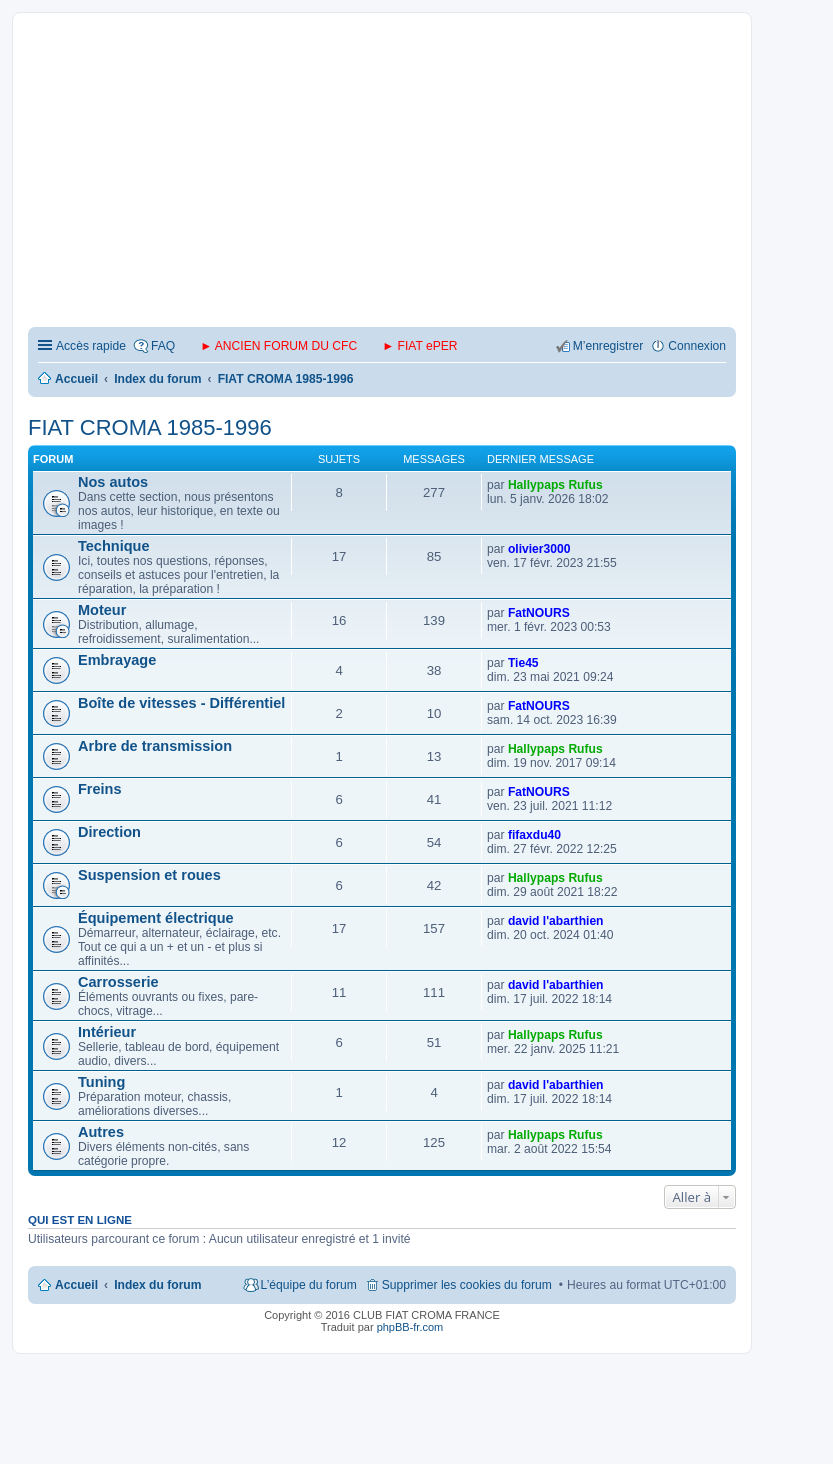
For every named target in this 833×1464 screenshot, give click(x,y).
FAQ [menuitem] (163, 346)
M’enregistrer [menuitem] (608, 346)
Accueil (76, 1285)
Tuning (101, 1082)
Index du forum (157, 1285)
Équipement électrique (156, 918)
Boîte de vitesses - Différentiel (181, 703)
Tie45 (523, 663)
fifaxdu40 (534, 835)
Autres (101, 1132)
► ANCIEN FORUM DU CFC (278, 346)
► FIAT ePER (419, 346)
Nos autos (113, 482)
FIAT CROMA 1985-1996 (150, 427)
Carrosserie (118, 982)
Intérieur (107, 1032)
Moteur (102, 610)
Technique (114, 546)
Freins (100, 789)
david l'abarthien (556, 921)
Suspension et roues (149, 875)
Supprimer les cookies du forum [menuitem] (467, 1285)
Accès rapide (91, 346)
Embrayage (117, 660)
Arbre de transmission (155, 746)
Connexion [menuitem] (697, 346)
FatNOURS (539, 613)
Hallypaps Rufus (555, 485)
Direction (109, 832)
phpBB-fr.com (410, 1327)
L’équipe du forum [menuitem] (309, 1285)
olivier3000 (539, 549)
